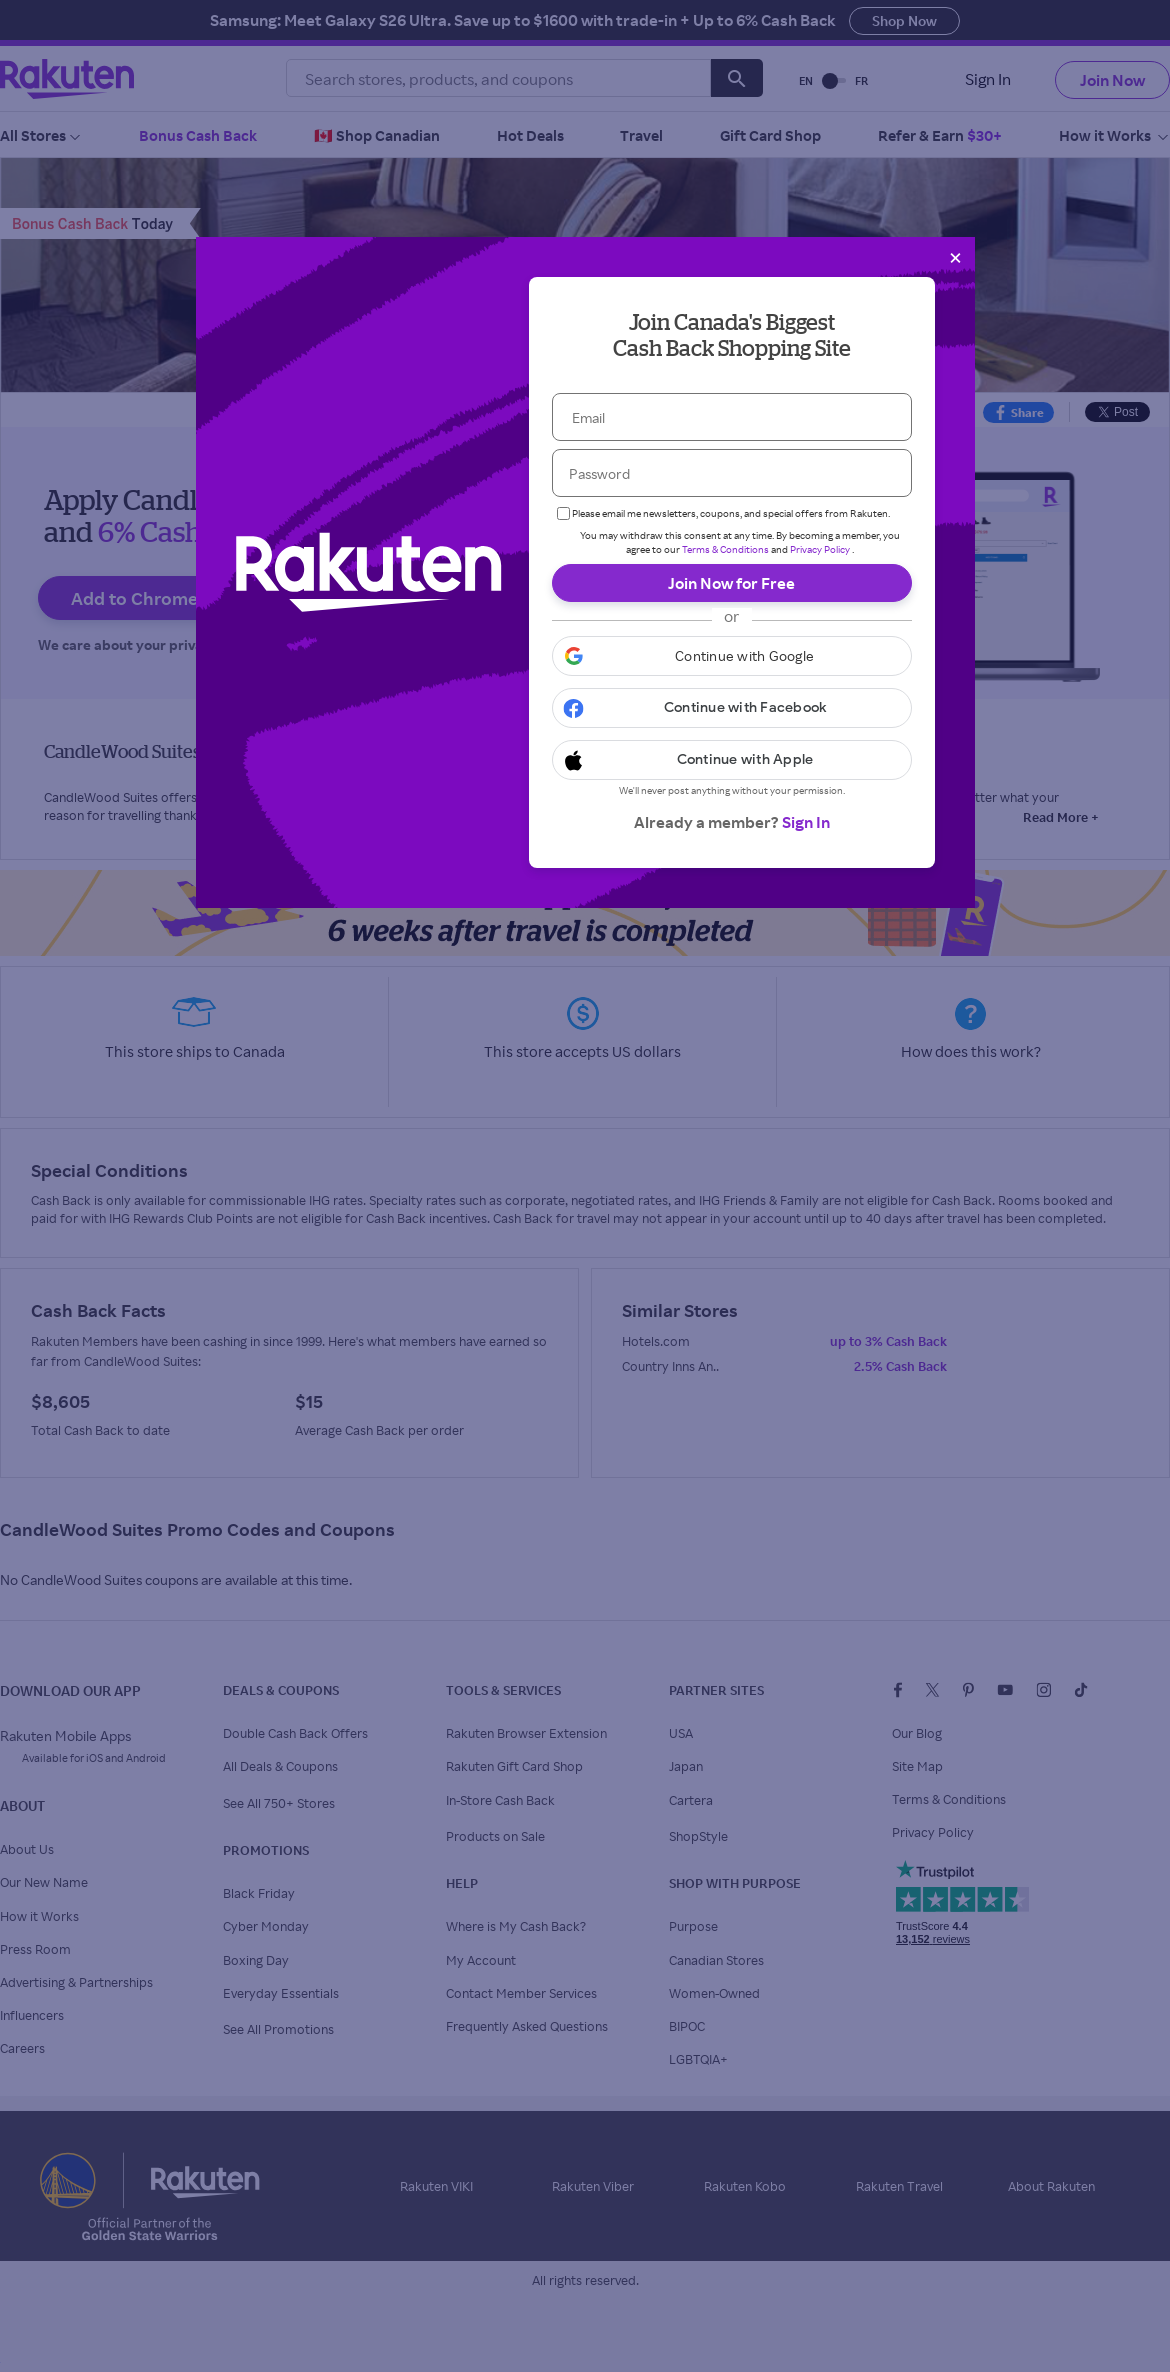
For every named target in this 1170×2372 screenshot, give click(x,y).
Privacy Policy (820, 549)
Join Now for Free (731, 583)
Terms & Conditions (725, 549)
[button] (732, 656)
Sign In (806, 822)
